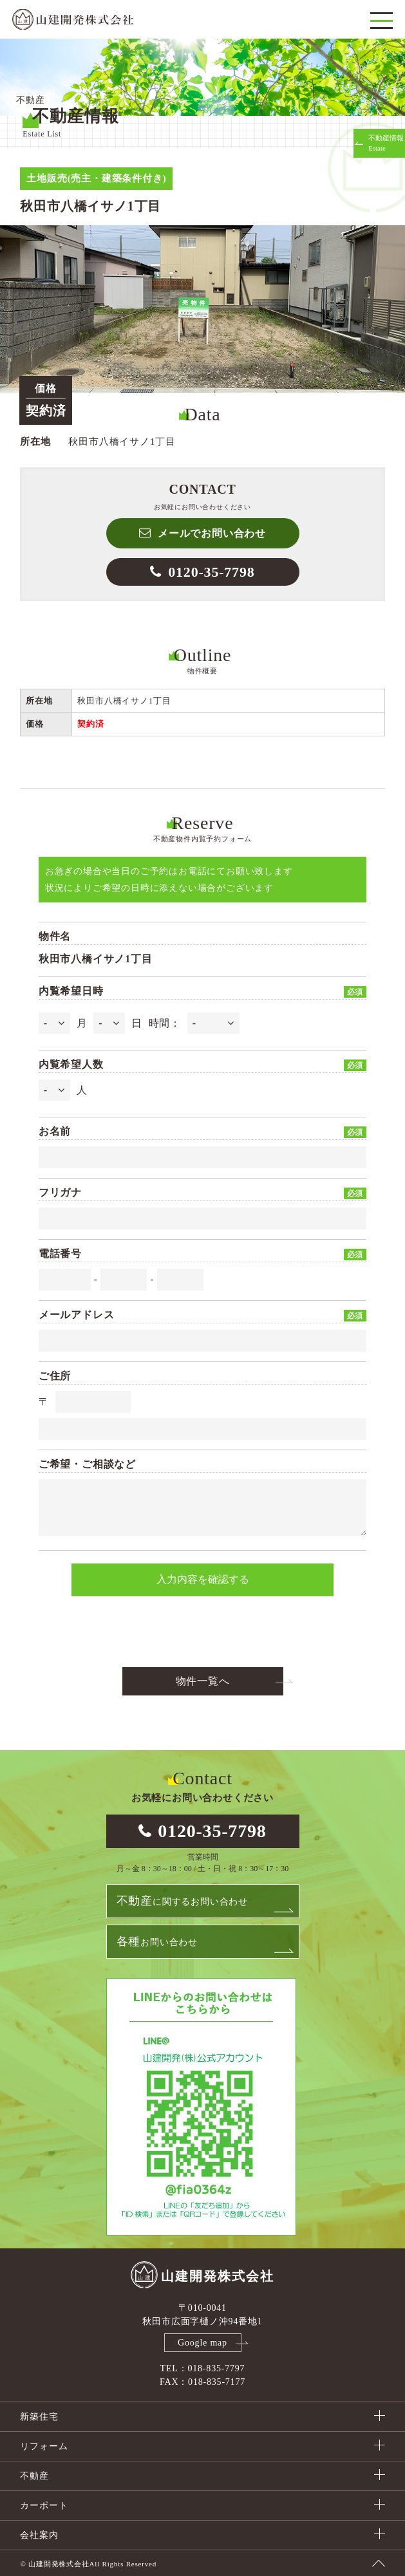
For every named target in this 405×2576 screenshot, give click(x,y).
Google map (202, 2342)
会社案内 (39, 2535)
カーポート (44, 2505)
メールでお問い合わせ (212, 533)
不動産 (34, 2476)
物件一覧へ (203, 1680)
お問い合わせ (157, 1941)
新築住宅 (39, 2417)
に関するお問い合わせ (182, 1900)
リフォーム (44, 2446)
